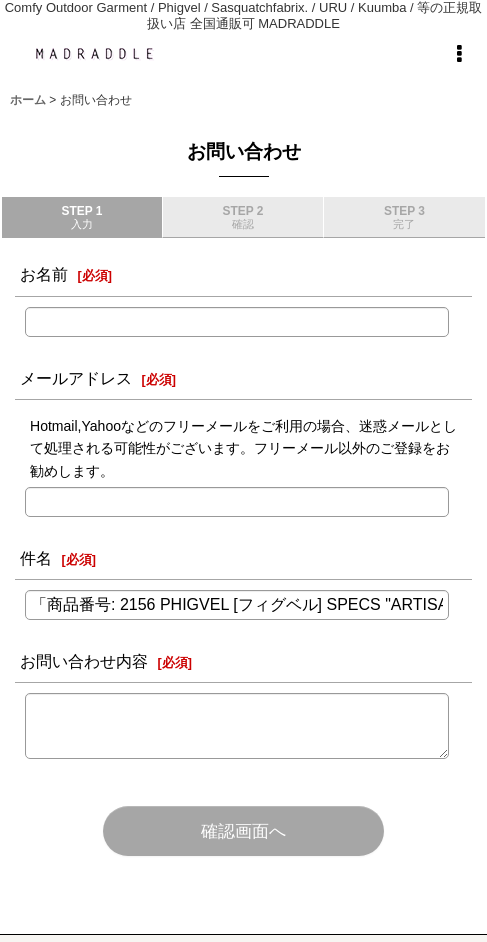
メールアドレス (76, 378)
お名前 (44, 274)
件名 (36, 558)
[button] (459, 54)
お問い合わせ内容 (84, 661)
